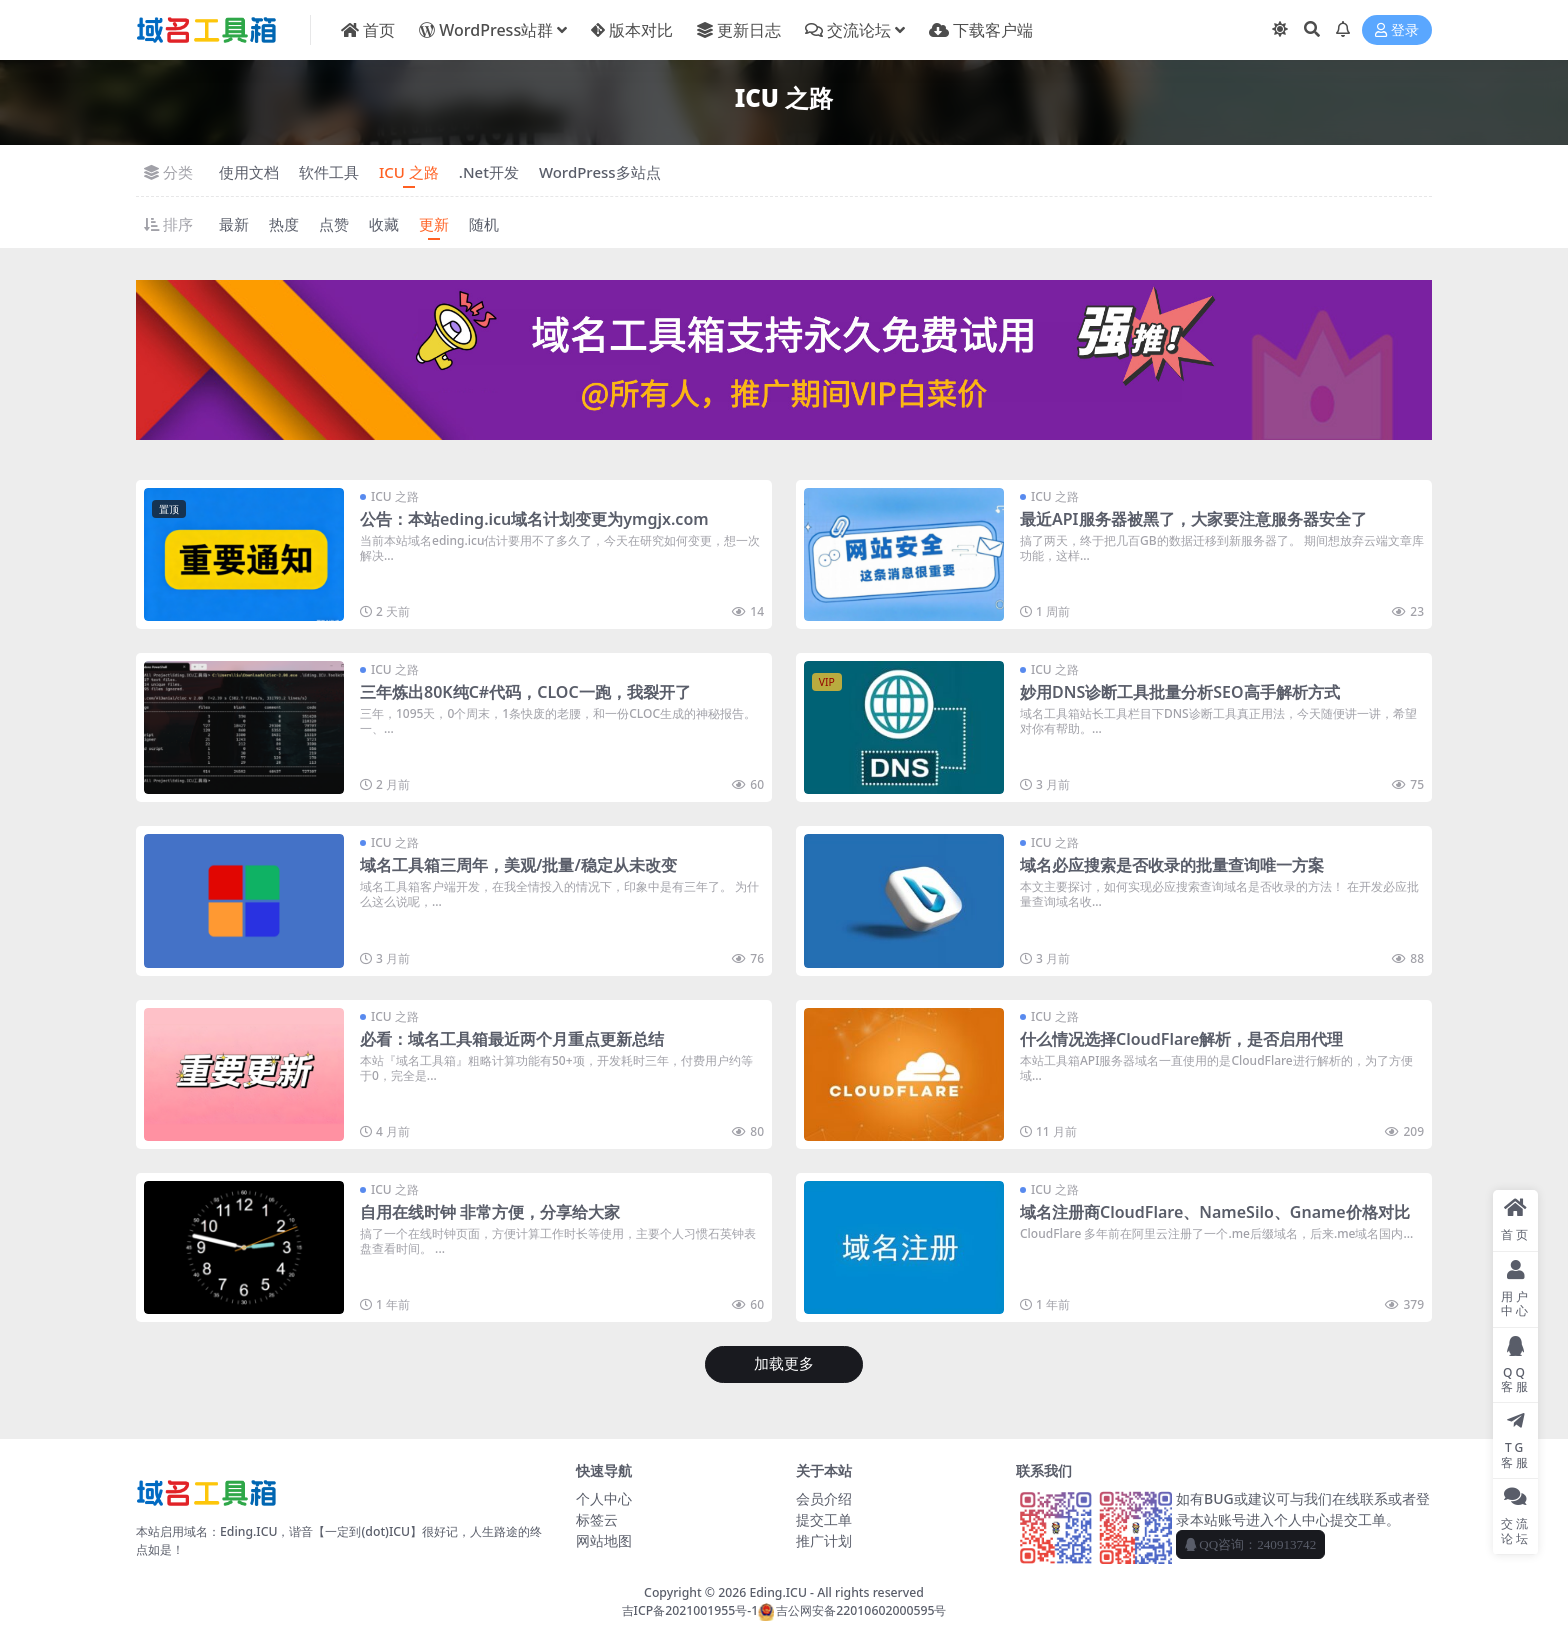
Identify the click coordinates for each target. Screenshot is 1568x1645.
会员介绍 (824, 1498)
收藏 (384, 224)
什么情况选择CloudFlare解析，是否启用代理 (1181, 1039)
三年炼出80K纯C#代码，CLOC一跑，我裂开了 (525, 692)
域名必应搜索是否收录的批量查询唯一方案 (1172, 865)
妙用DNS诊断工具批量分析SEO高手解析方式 (1180, 692)
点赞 (334, 224)
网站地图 (604, 1540)
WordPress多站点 (600, 172)
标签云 (597, 1519)
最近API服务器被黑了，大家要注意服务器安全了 (1193, 519)
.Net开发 (489, 172)
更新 (434, 224)
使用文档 (249, 172)
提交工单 (824, 1519)
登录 (1397, 30)
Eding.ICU (778, 1592)
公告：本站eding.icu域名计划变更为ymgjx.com (534, 519)
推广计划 (824, 1540)
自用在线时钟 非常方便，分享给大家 (490, 1212)
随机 (484, 224)
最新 (234, 224)
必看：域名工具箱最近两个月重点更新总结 (512, 1039)
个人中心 (604, 1498)
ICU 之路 (409, 172)
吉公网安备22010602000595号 (852, 1610)
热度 (284, 224)
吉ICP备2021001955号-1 (690, 1610)
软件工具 (329, 172)
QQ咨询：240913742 (1250, 1544)
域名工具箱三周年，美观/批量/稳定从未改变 (518, 865)
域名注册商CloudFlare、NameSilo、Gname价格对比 (1215, 1212)
